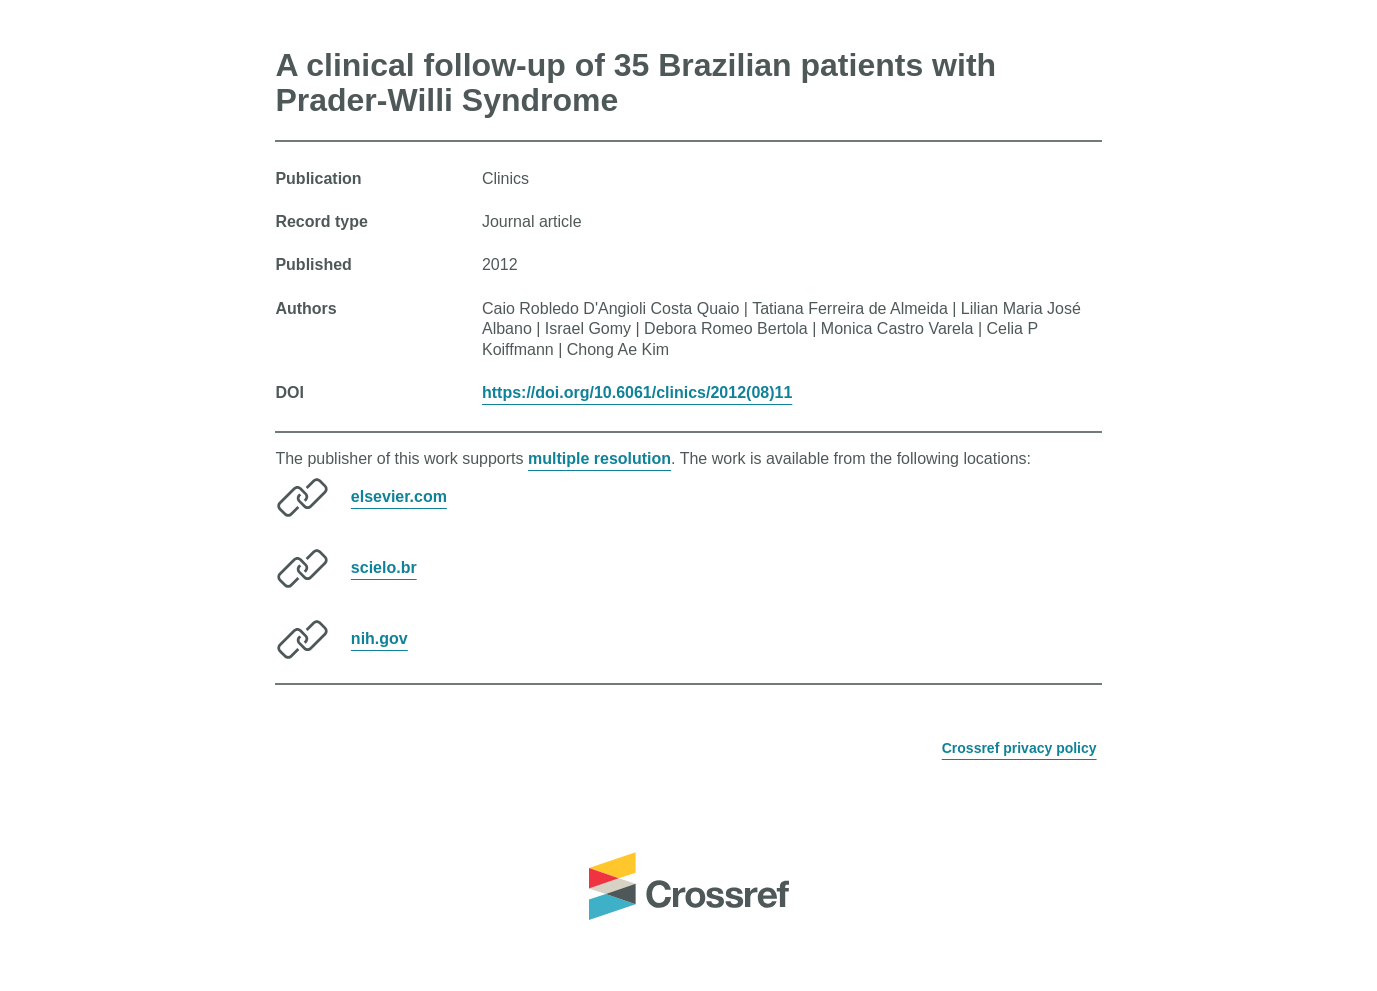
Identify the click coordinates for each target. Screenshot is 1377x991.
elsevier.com (399, 496)
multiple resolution (599, 458)
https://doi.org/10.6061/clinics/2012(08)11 (637, 392)
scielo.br (384, 567)
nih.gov (379, 638)
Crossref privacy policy (1019, 748)
